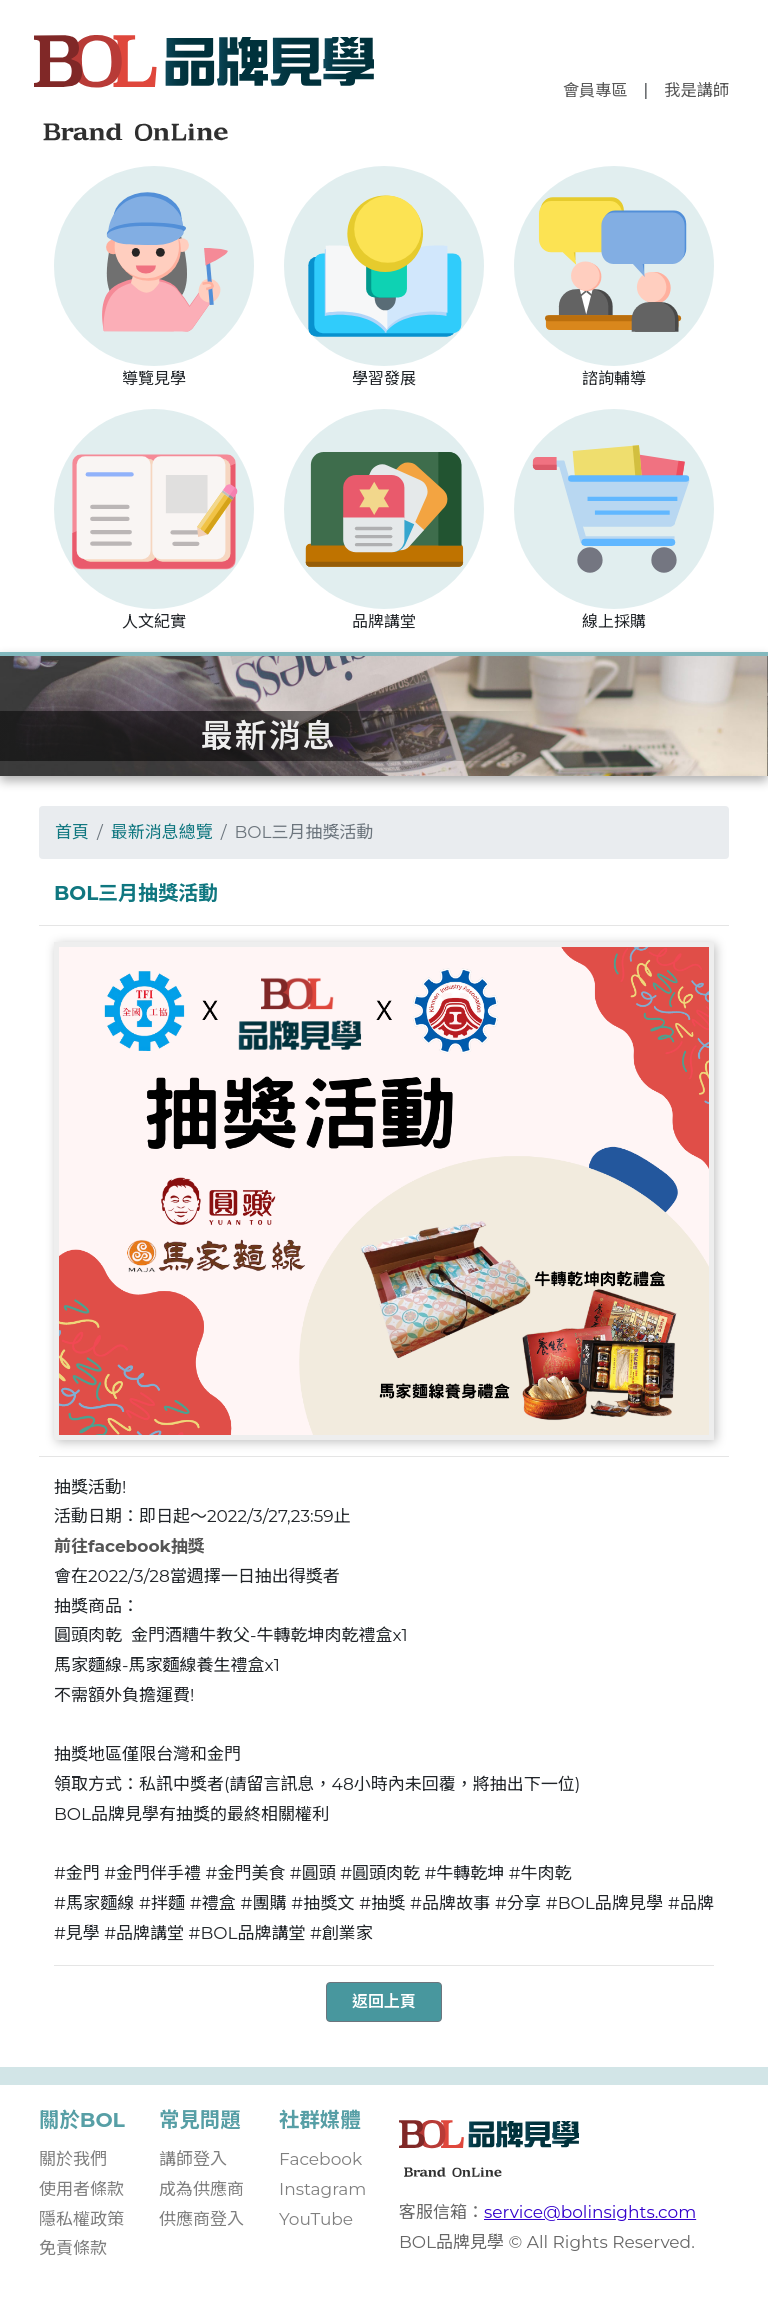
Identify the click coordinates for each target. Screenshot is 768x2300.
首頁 (72, 832)
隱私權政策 (81, 2219)
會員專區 (595, 90)
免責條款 (73, 2248)
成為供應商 (201, 2189)
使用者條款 (81, 2189)
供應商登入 (201, 2219)
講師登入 (193, 2159)
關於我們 (73, 2159)
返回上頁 (384, 2001)
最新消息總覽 (162, 832)
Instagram (322, 2189)
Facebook (320, 2159)
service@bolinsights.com (590, 2212)
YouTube (316, 2219)
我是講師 (696, 90)
